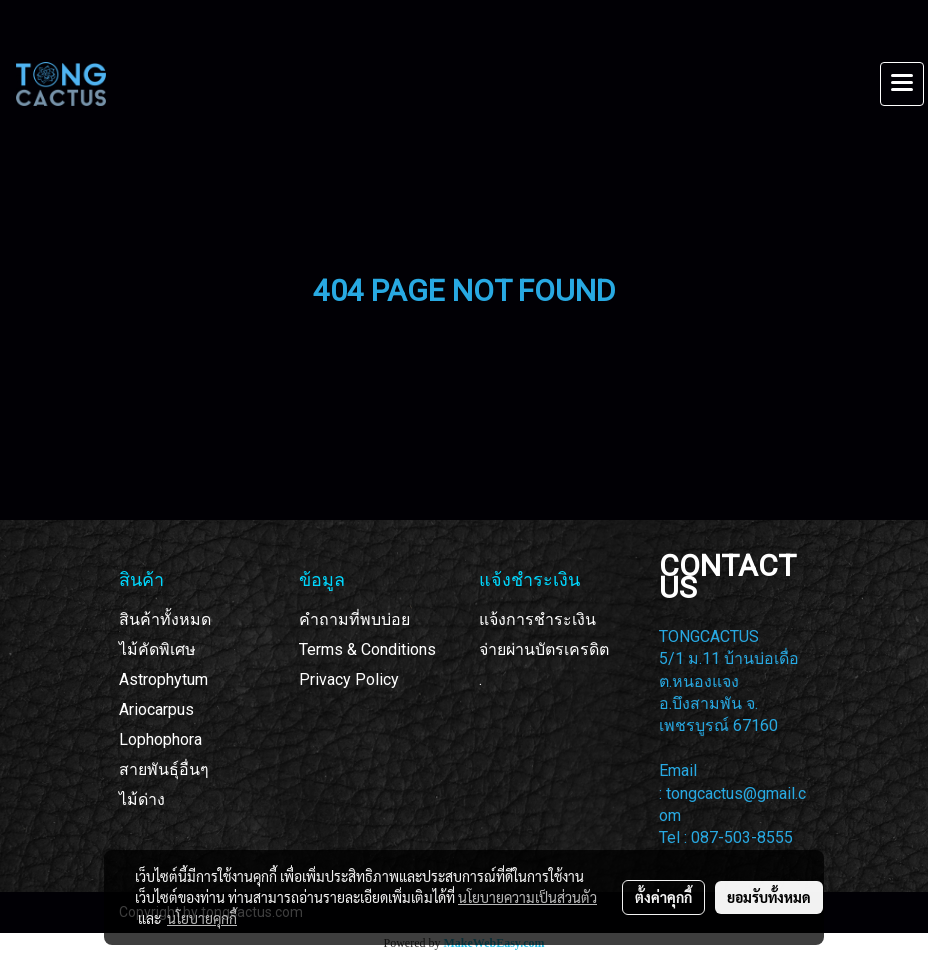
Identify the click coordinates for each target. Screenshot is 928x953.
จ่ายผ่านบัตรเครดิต (544, 649)
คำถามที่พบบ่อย (354, 619)
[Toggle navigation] (902, 84)
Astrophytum (163, 679)
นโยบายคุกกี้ (202, 918)
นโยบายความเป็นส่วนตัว (527, 897)
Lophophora (160, 739)
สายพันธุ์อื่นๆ (164, 769)
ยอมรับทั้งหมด (769, 897)
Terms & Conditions (367, 649)
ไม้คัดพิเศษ (157, 649)
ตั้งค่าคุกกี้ (663, 897)
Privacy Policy (349, 679)
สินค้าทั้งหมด (165, 619)
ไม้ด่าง (142, 799)
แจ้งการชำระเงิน (537, 619)
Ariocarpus (156, 709)
